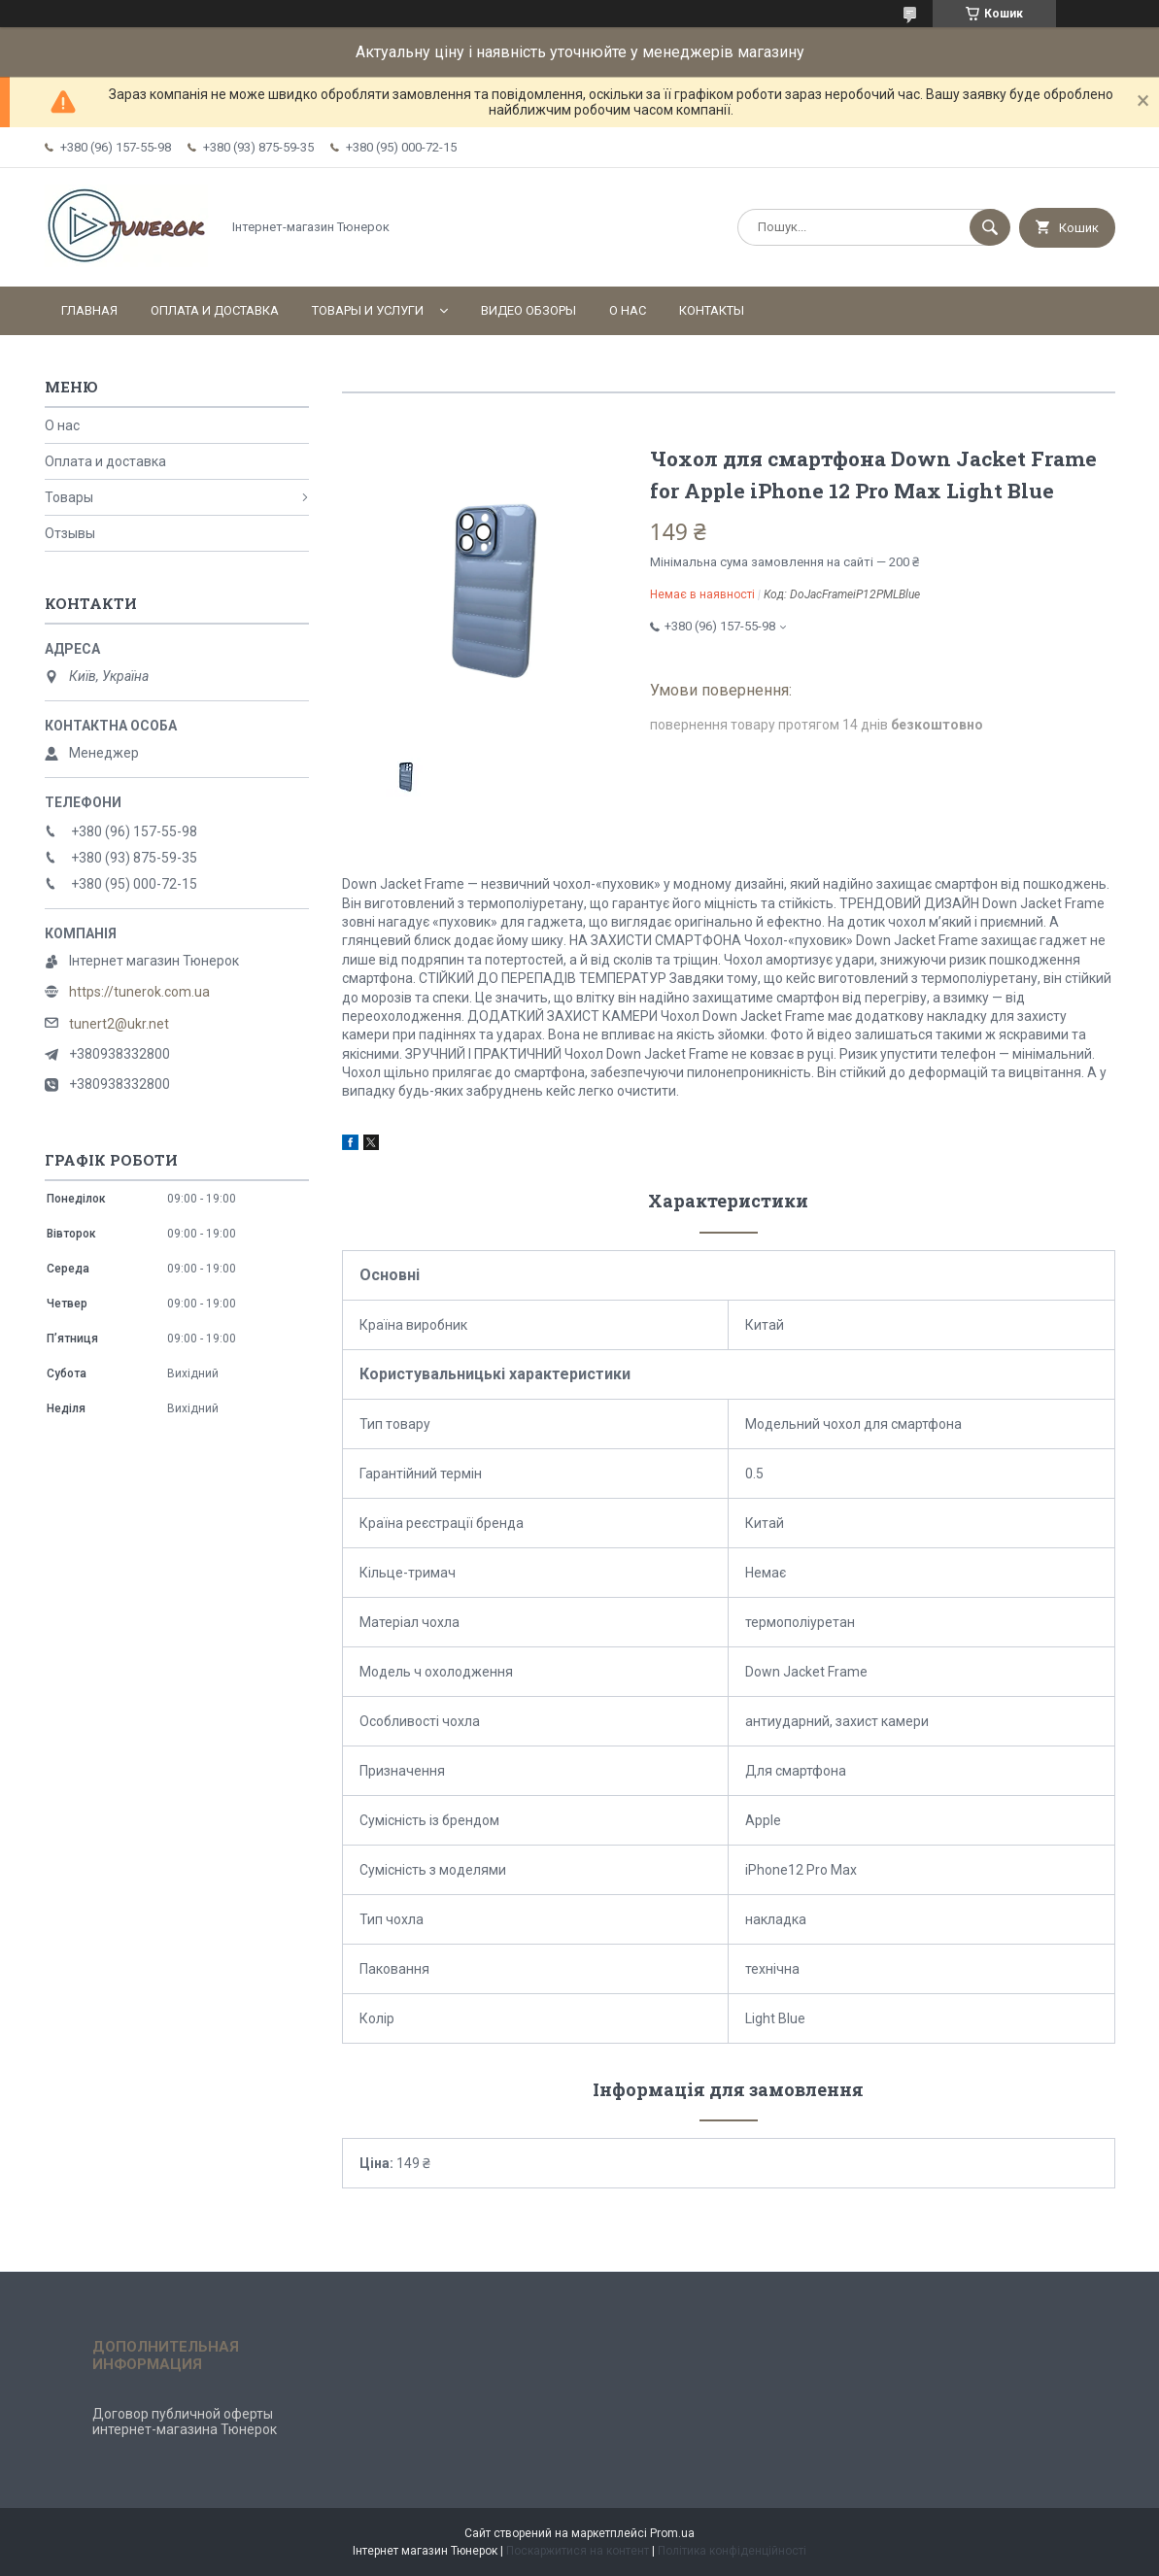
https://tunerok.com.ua (139, 992)
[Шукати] (990, 227)
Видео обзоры (528, 310)
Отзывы (70, 533)
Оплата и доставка (215, 310)
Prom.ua (672, 2533)
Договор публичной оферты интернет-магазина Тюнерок (184, 2421)
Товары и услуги (368, 310)
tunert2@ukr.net (119, 1024)
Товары (69, 497)
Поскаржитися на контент (577, 2551)
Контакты (711, 310)
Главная (89, 310)
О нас (627, 310)
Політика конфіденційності (732, 2551)
